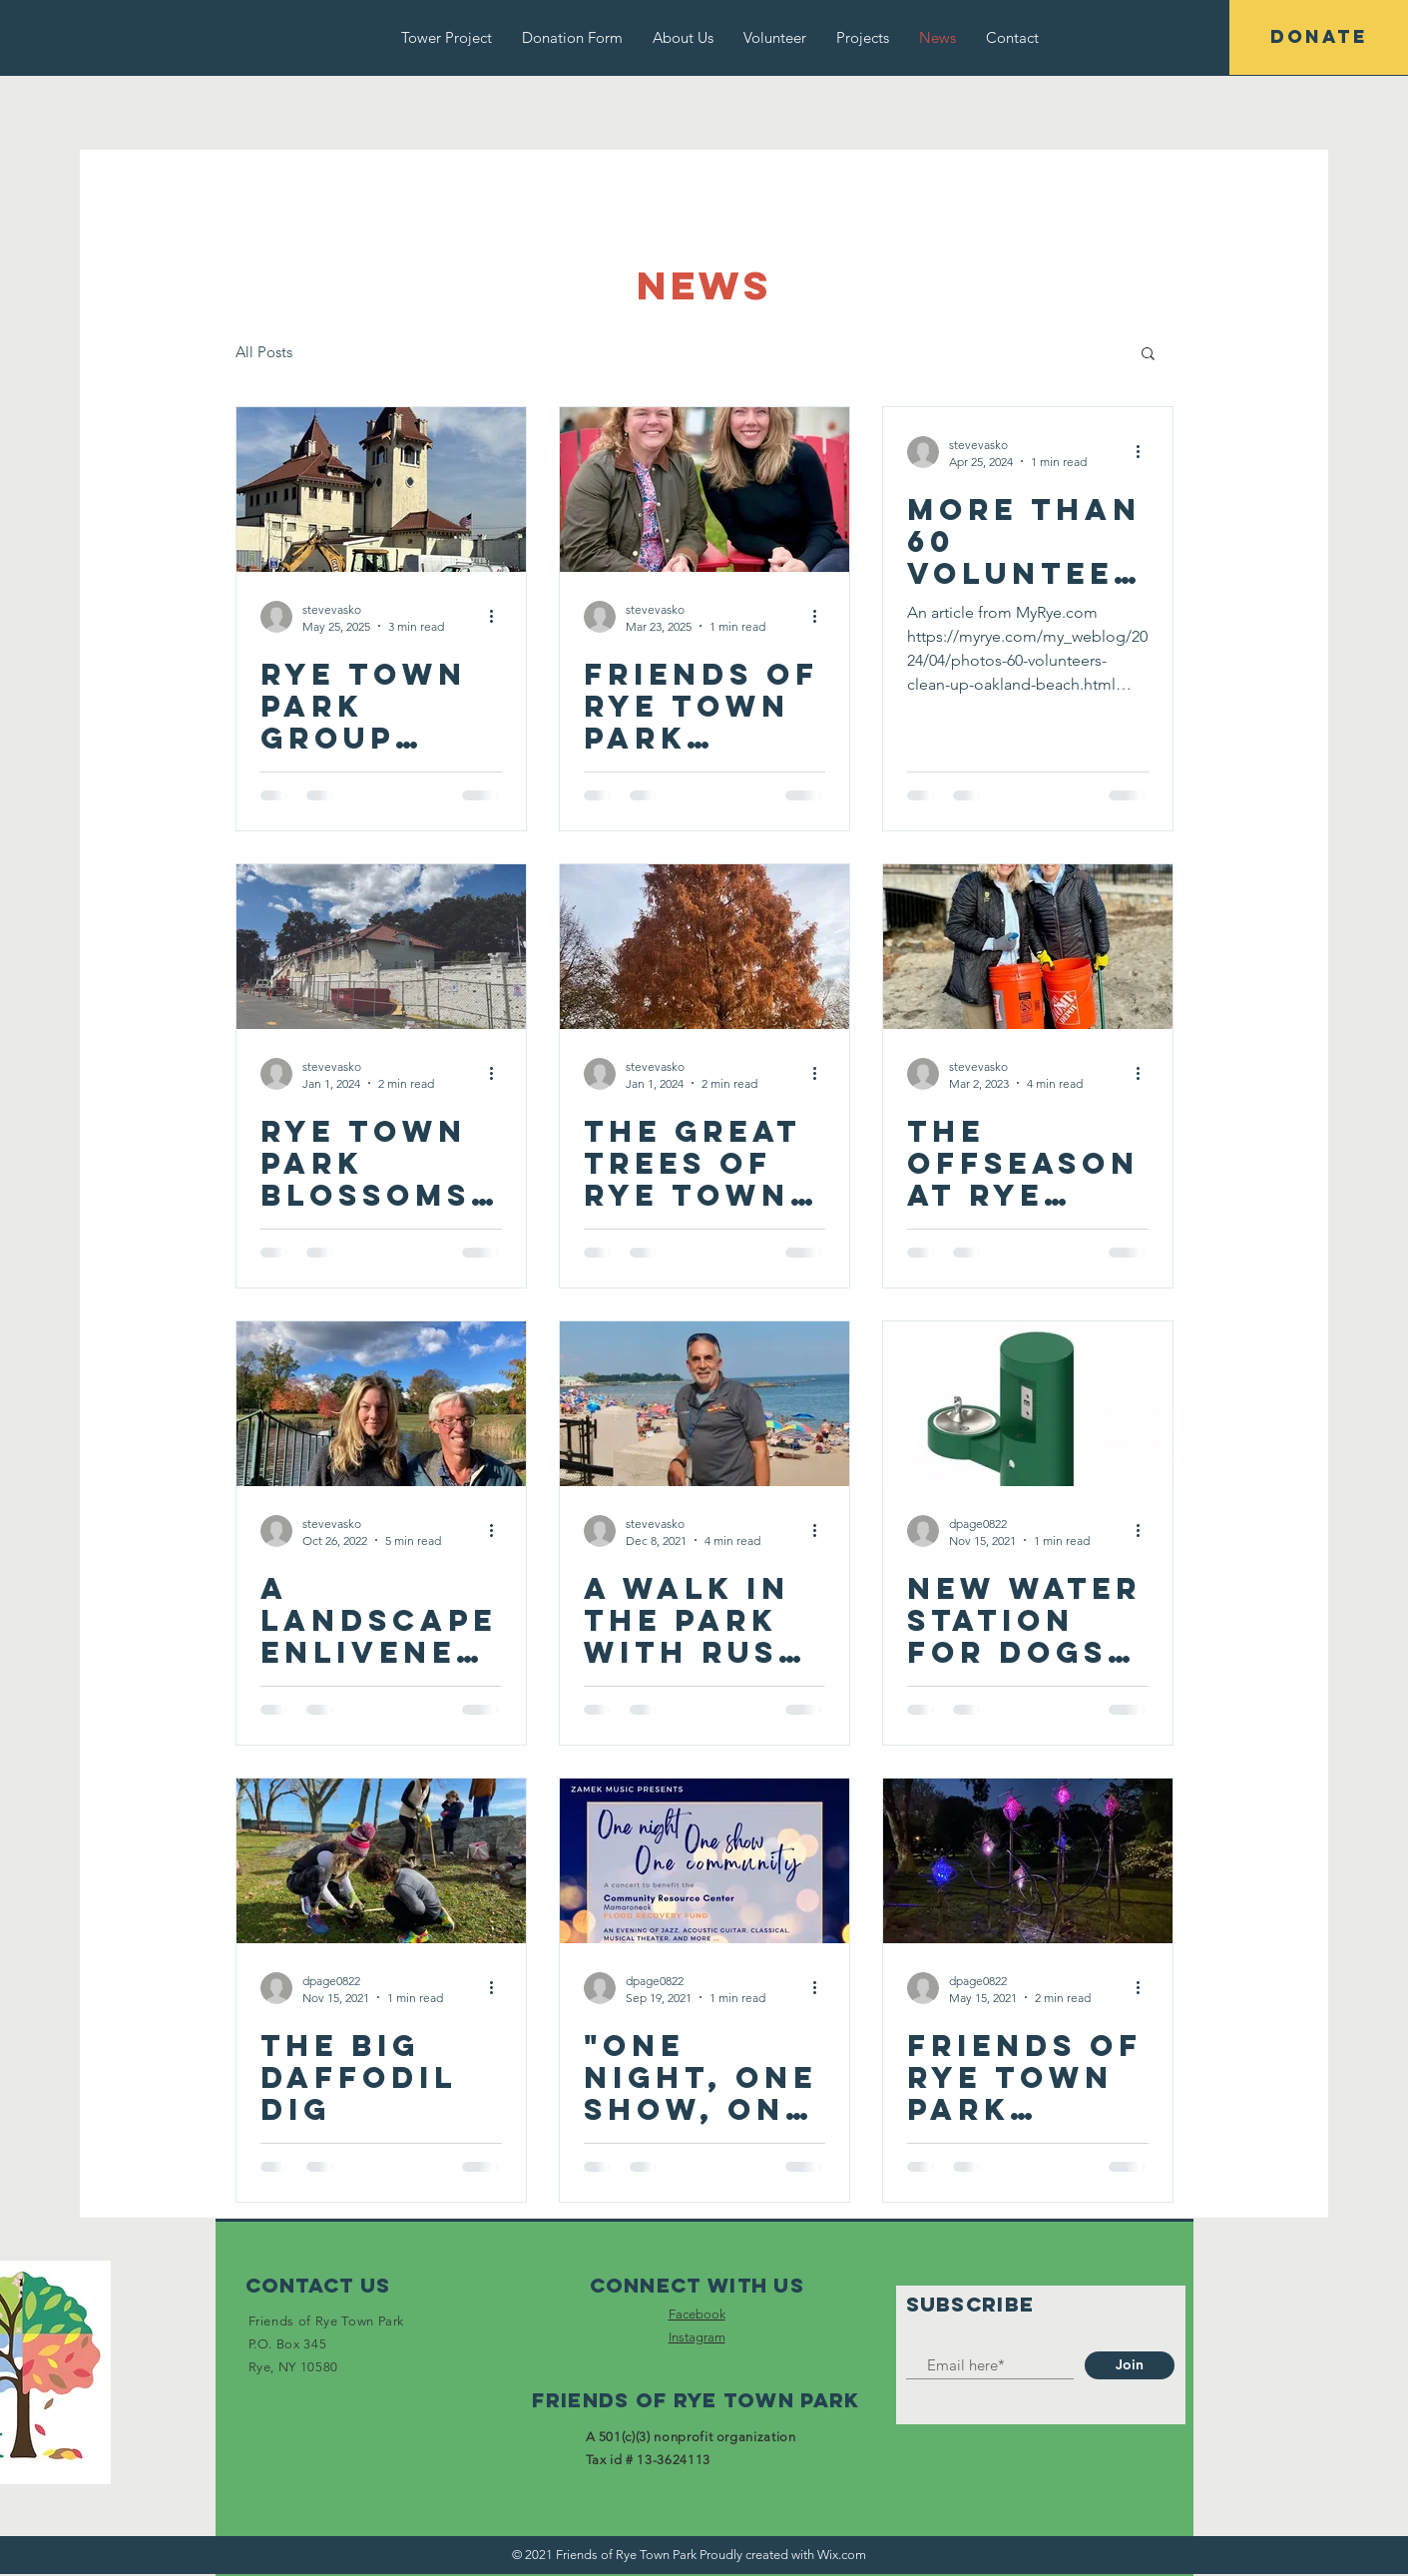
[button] (1148, 354)
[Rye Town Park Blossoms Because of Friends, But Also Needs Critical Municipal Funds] (381, 946)
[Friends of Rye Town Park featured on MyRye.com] (704, 489)
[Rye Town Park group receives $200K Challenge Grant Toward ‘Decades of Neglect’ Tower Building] (381, 489)
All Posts (263, 351)
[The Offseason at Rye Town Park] (1028, 946)
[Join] (1129, 2365)
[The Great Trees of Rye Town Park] (704, 946)
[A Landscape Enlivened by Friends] (381, 1403)
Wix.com (841, 2554)
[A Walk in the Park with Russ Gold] (704, 1403)
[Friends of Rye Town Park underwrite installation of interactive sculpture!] (1028, 1861)
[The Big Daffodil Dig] (381, 1861)
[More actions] (499, 617)
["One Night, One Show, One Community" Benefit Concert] (704, 1861)
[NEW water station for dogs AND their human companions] (1028, 1403)
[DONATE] (1318, 37)
